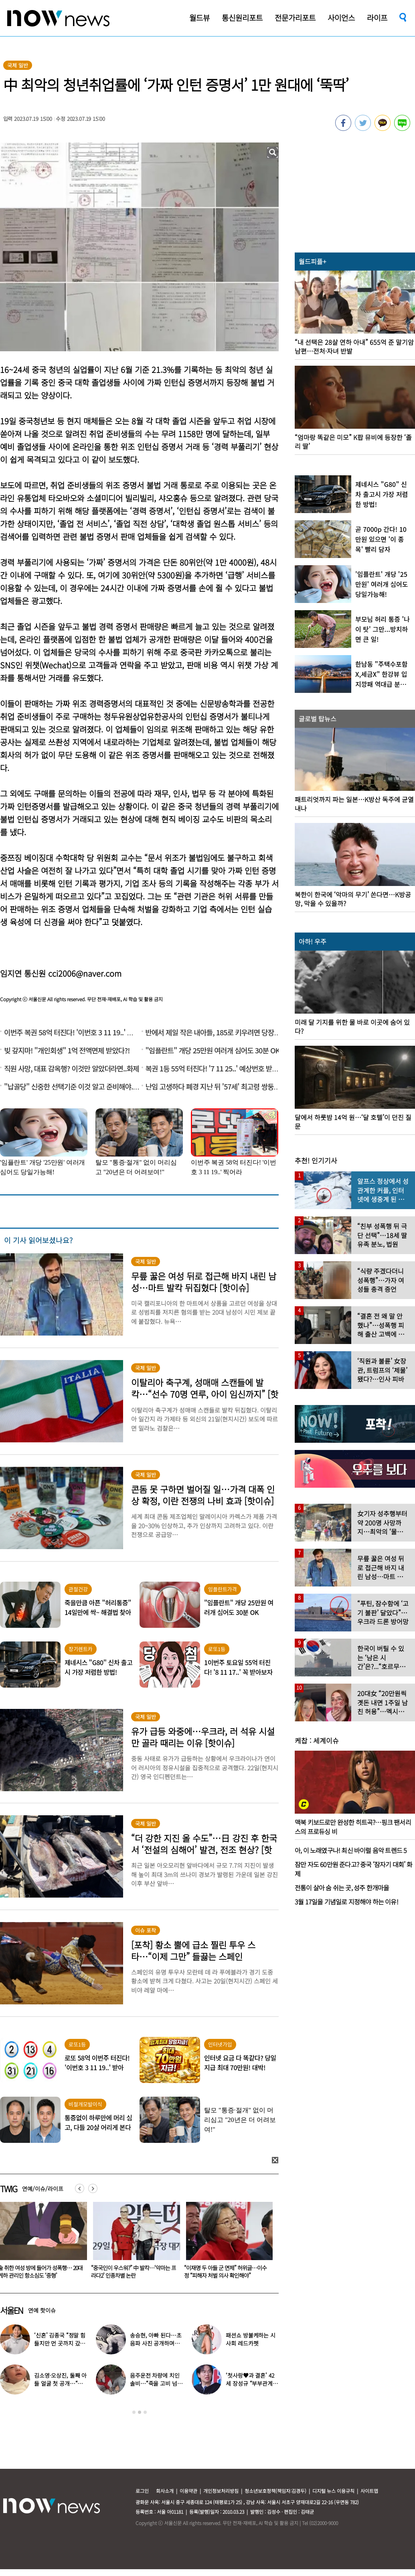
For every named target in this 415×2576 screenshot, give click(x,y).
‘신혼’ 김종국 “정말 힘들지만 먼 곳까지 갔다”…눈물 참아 (59, 2343)
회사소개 (165, 2490)
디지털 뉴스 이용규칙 (333, 2490)
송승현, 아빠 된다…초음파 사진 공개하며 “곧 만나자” (155, 2343)
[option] (133, 2243)
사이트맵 (369, 2490)
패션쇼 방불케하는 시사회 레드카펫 (250, 2339)
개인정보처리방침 (221, 2490)
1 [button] (134, 2412)
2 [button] (139, 2412)
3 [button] (145, 2412)
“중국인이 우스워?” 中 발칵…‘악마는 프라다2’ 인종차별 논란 (226, 2271)
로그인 (142, 2490)
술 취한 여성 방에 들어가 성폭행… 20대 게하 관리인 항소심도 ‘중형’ (133, 2271)
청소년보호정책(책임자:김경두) (275, 2490)
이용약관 (188, 2490)
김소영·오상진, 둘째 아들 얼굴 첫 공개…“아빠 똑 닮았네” (60, 2383)
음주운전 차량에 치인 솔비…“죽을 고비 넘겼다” (156, 2383)
